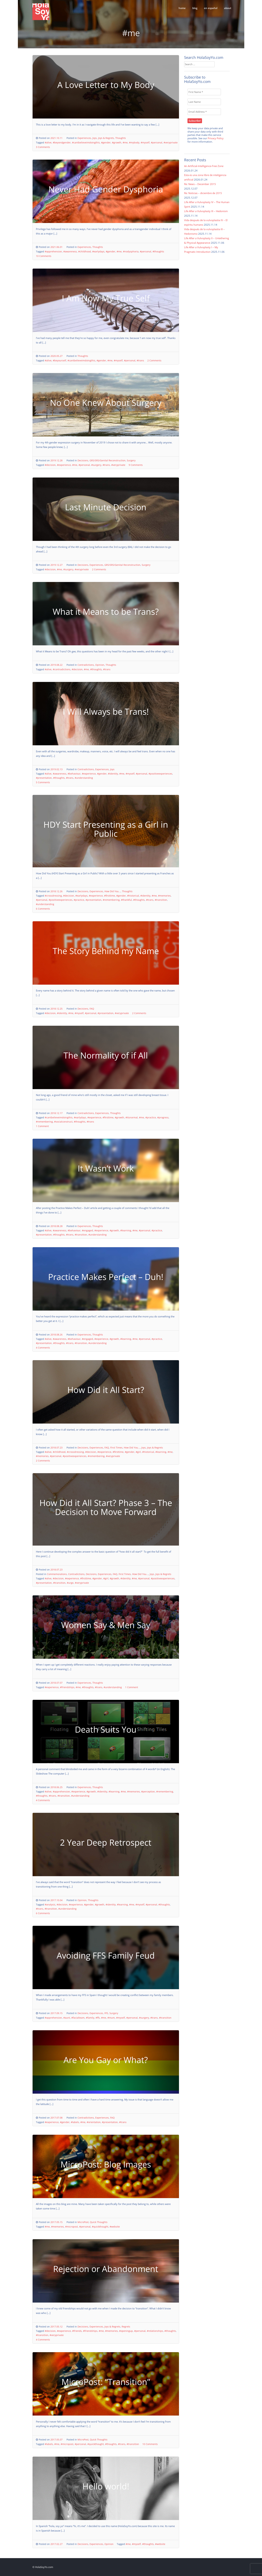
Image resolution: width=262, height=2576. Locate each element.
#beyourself (59, 360)
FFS (106, 2013)
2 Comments (154, 360)
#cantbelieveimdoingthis (86, 142)
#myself (145, 142)
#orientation (94, 2122)
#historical (133, 895)
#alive (48, 142)
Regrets (126, 2326)
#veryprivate (171, 142)
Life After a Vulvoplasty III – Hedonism (206, 211)
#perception (148, 1791)
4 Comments (43, 1347)
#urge (70, 1582)
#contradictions (61, 669)
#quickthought (100, 2226)
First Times (116, 1447)
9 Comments (136, 464)
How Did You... (112, 891)
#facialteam (78, 2017)
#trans (140, 360)
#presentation (44, 777)
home (182, 8)
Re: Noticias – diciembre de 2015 (203, 193)
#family (90, 2017)
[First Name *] (204, 92)
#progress (163, 1117)
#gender (106, 142)
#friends (77, 2330)
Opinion (99, 664)
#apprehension (53, 251)
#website (115, 2226)
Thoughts (120, 138)
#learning (125, 1230)
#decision (50, 464)
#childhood (84, 251)
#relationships (155, 2330)
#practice (79, 899)
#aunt (66, 2017)
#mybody (134, 142)
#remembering (111, 899)
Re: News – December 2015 (200, 184)
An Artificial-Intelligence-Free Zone (203, 166)
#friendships (67, 1687)
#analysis (50, 1904)
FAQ (92, 1008)
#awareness (70, 251)
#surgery (96, 464)
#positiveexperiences (160, 773)
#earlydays (98, 251)
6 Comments (43, 908)
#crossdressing (53, 895)
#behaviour (74, 773)
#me (125, 142)
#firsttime (109, 895)
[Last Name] (204, 102)
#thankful (126, 899)
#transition (161, 899)
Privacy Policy (216, 138)
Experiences (84, 138)
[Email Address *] (204, 111)
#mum (111, 2017)
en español (210, 8)
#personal (156, 142)
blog (194, 8)
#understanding (84, 777)
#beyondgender (62, 142)
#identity (113, 773)
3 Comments (43, 147)
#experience (64, 464)
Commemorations (57, 1574)
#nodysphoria (131, 251)
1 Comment (42, 1126)
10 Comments (43, 256)
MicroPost (83, 2222)
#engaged (87, 1230)
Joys (94, 138)
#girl (138, 1451)
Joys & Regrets (106, 138)
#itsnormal (131, 1117)
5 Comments (43, 782)
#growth (116, 142)
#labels (75, 2122)
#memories (164, 895)
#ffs (98, 2017)
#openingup (126, 2330)
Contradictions (86, 664)
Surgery (131, 460)
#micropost (71, 2226)
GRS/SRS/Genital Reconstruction (107, 460)
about (227, 8)
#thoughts (158, 251)
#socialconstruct (63, 1121)
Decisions (83, 460)
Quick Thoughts (98, 2222)
